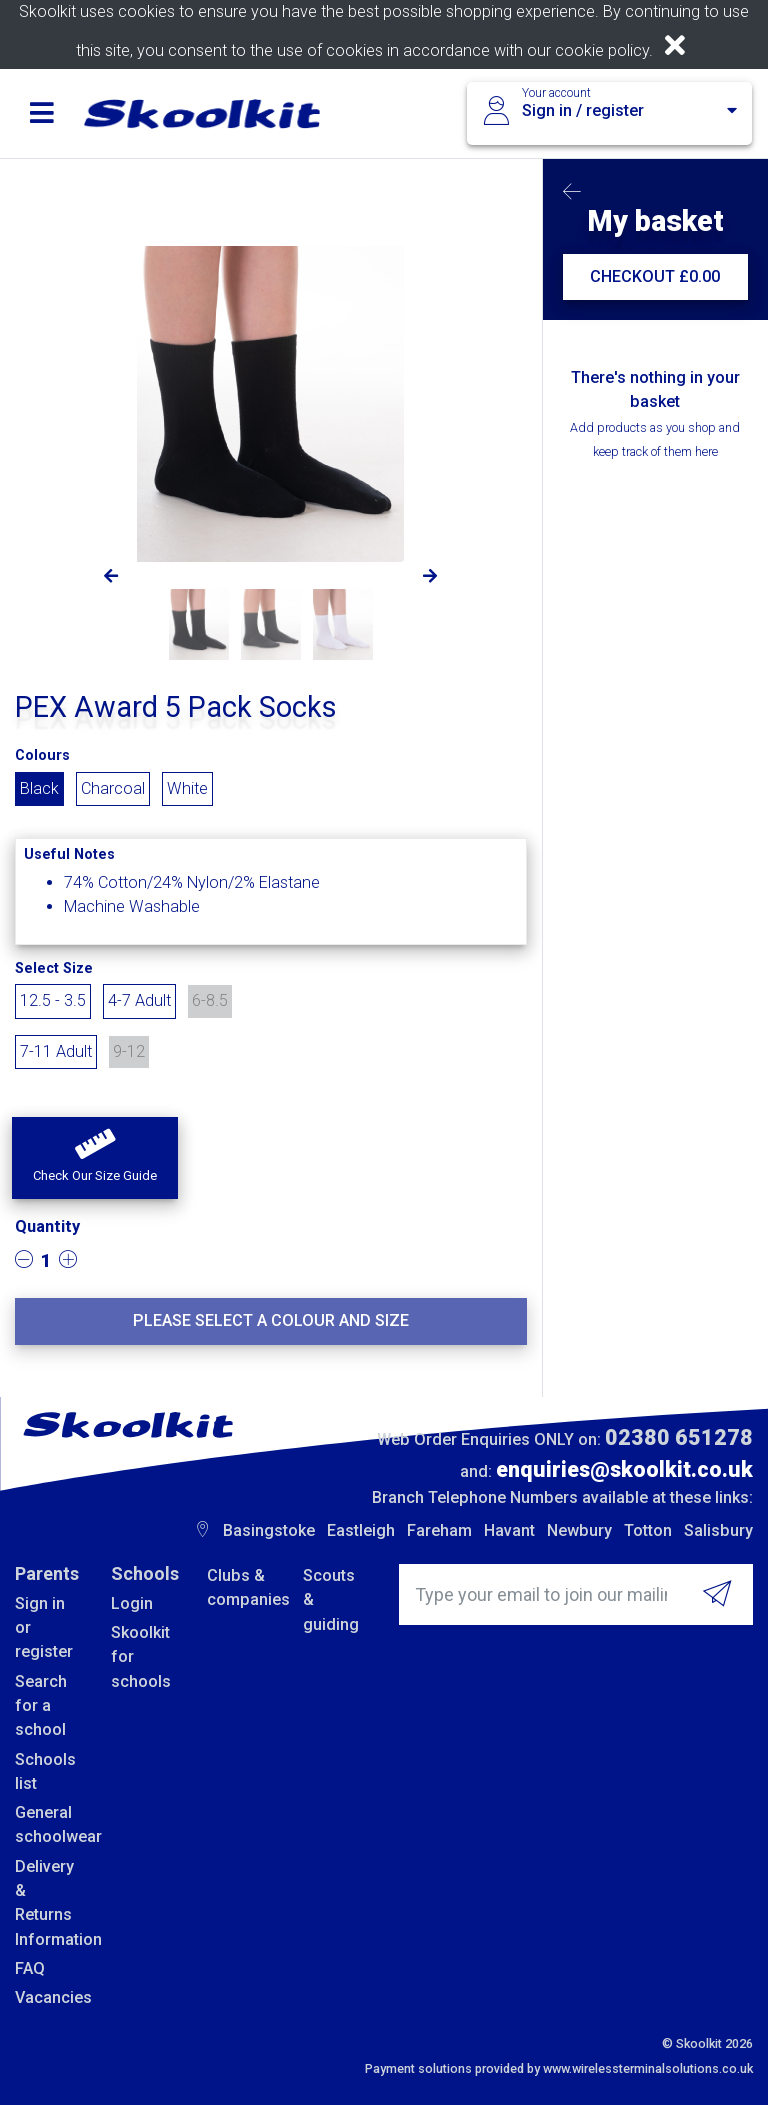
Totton (648, 1530)
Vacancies (48, 1997)
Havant (509, 1530)
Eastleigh (361, 1530)
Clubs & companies (240, 1587)
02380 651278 (679, 1437)
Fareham (439, 1530)
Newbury (579, 1530)
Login (132, 1603)
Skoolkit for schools (141, 1657)
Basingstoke (269, 1530)
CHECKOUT (655, 276)
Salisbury (718, 1530)
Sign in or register (44, 1628)
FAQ (30, 1968)
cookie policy (602, 50)
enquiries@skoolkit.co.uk (624, 1469)
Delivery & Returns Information (48, 1903)
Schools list (45, 1771)
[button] (95, 1158)
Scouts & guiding (331, 1600)
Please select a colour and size (271, 1320)
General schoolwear (48, 1824)
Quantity (47, 1226)
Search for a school (41, 1706)
